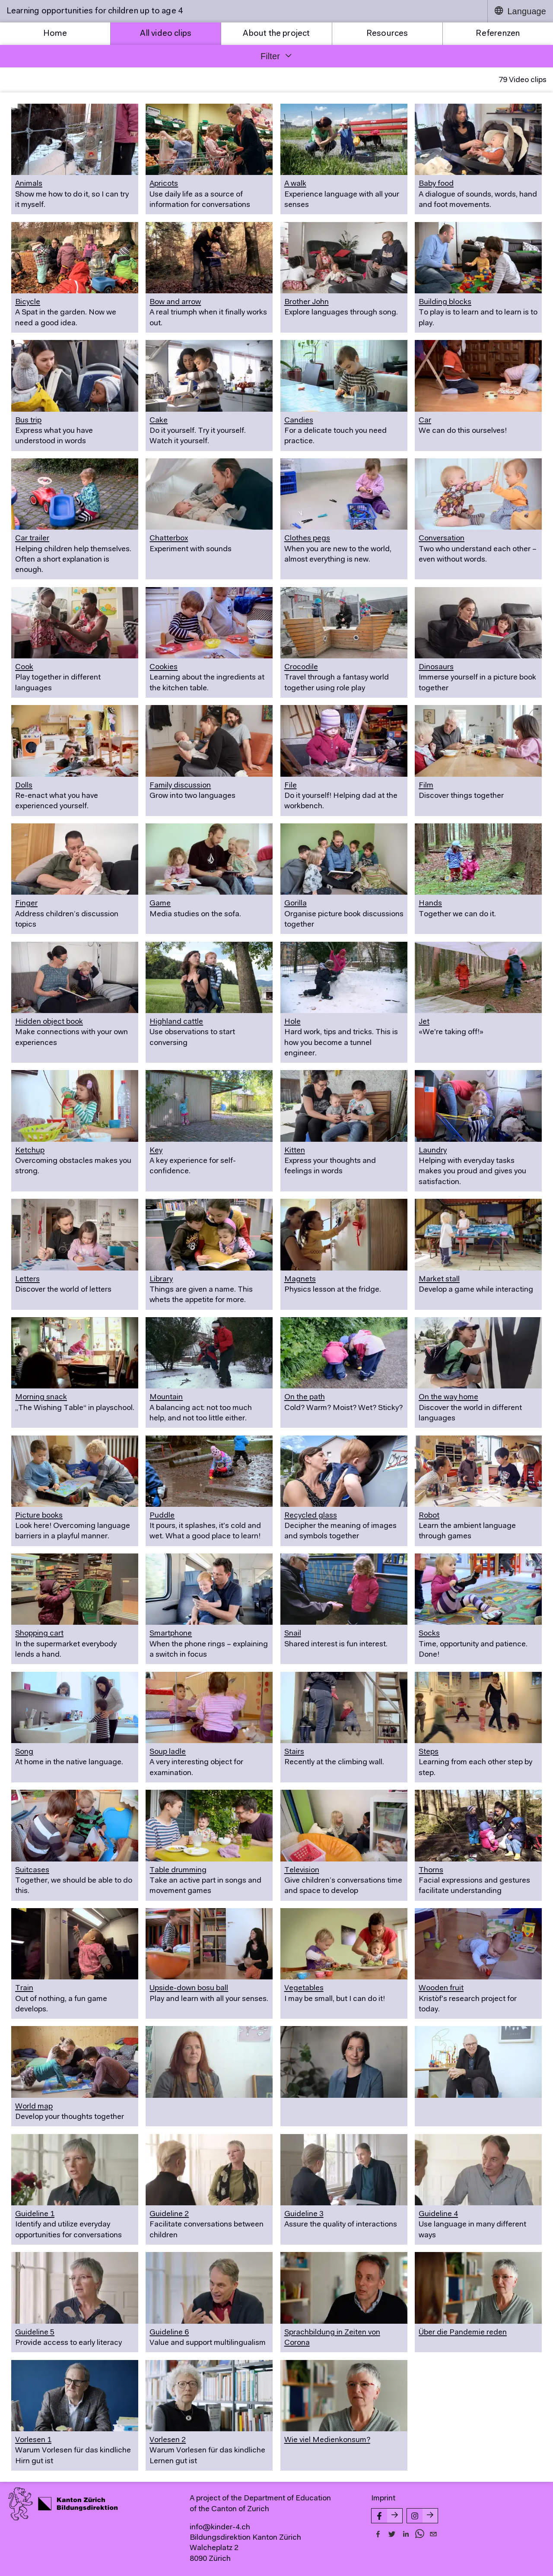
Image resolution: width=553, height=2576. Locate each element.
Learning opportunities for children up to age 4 (94, 11)
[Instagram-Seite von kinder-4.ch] (422, 2515)
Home (55, 33)
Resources (387, 33)
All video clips (165, 33)
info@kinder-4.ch (220, 2528)
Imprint (383, 2499)
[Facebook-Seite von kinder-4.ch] (387, 2515)
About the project (276, 33)
